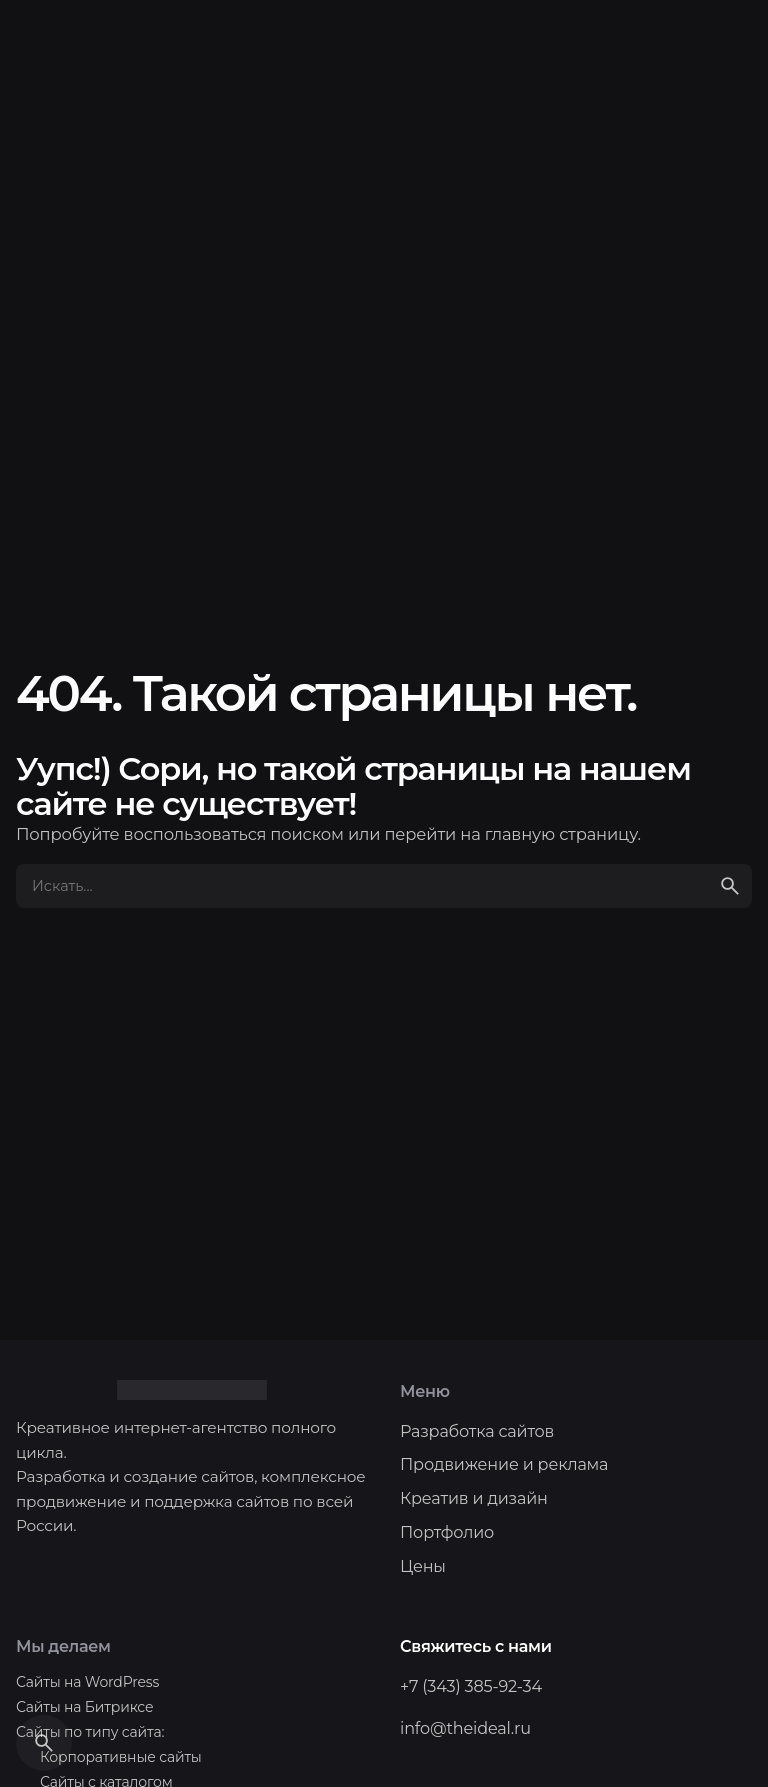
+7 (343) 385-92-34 (471, 1686)
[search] (730, 886)
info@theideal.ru (465, 1728)
